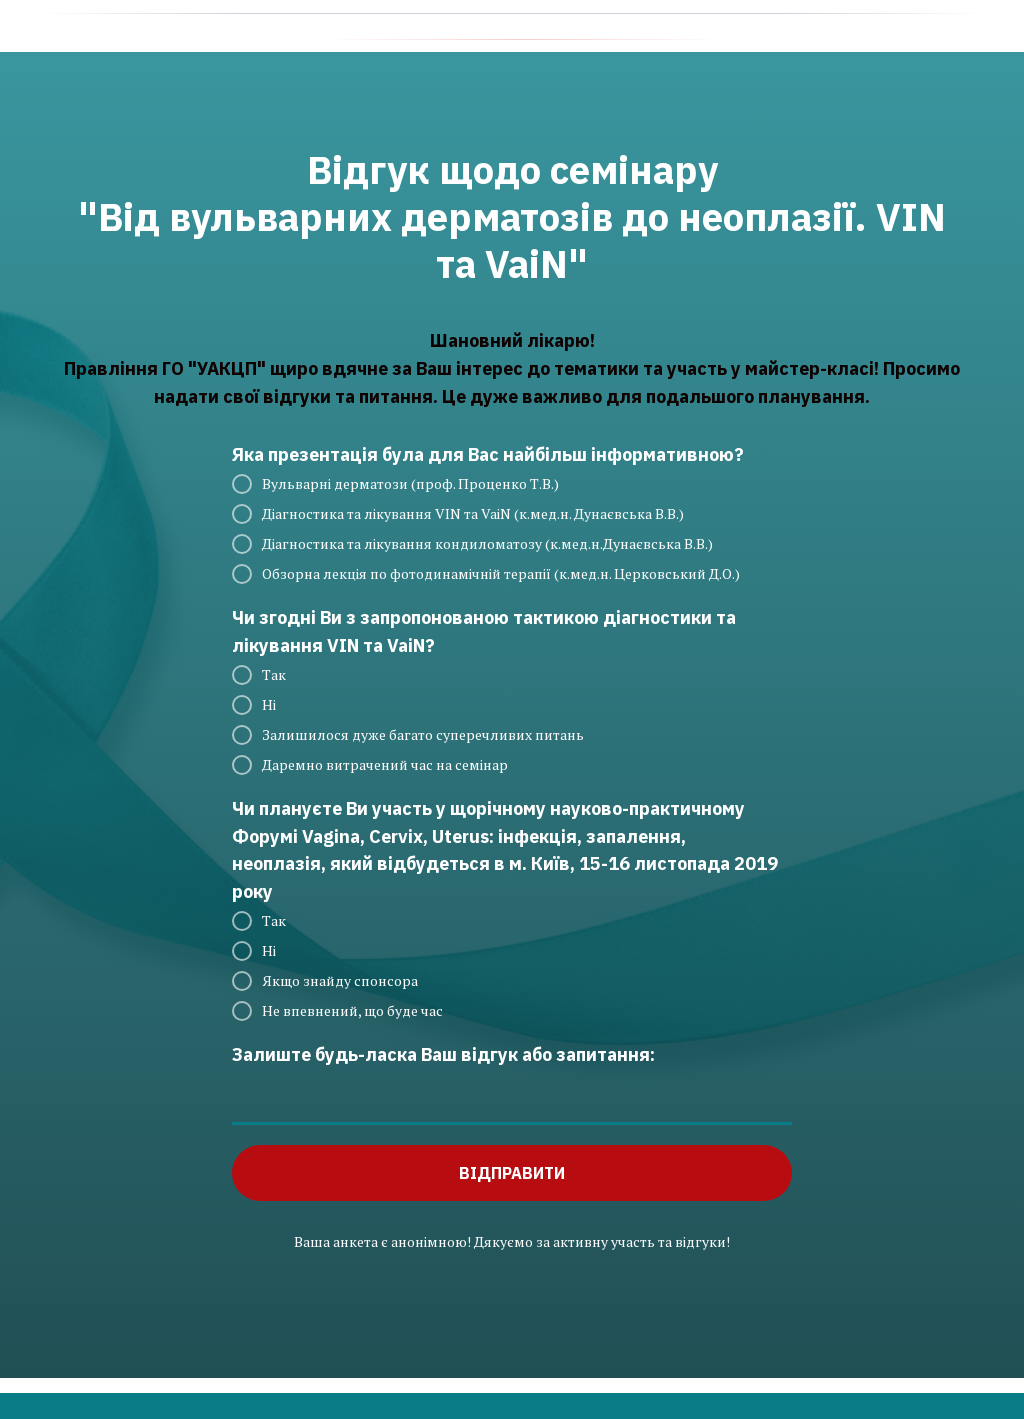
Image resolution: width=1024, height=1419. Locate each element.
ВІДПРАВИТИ (512, 1173)
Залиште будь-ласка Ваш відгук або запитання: (443, 1054)
